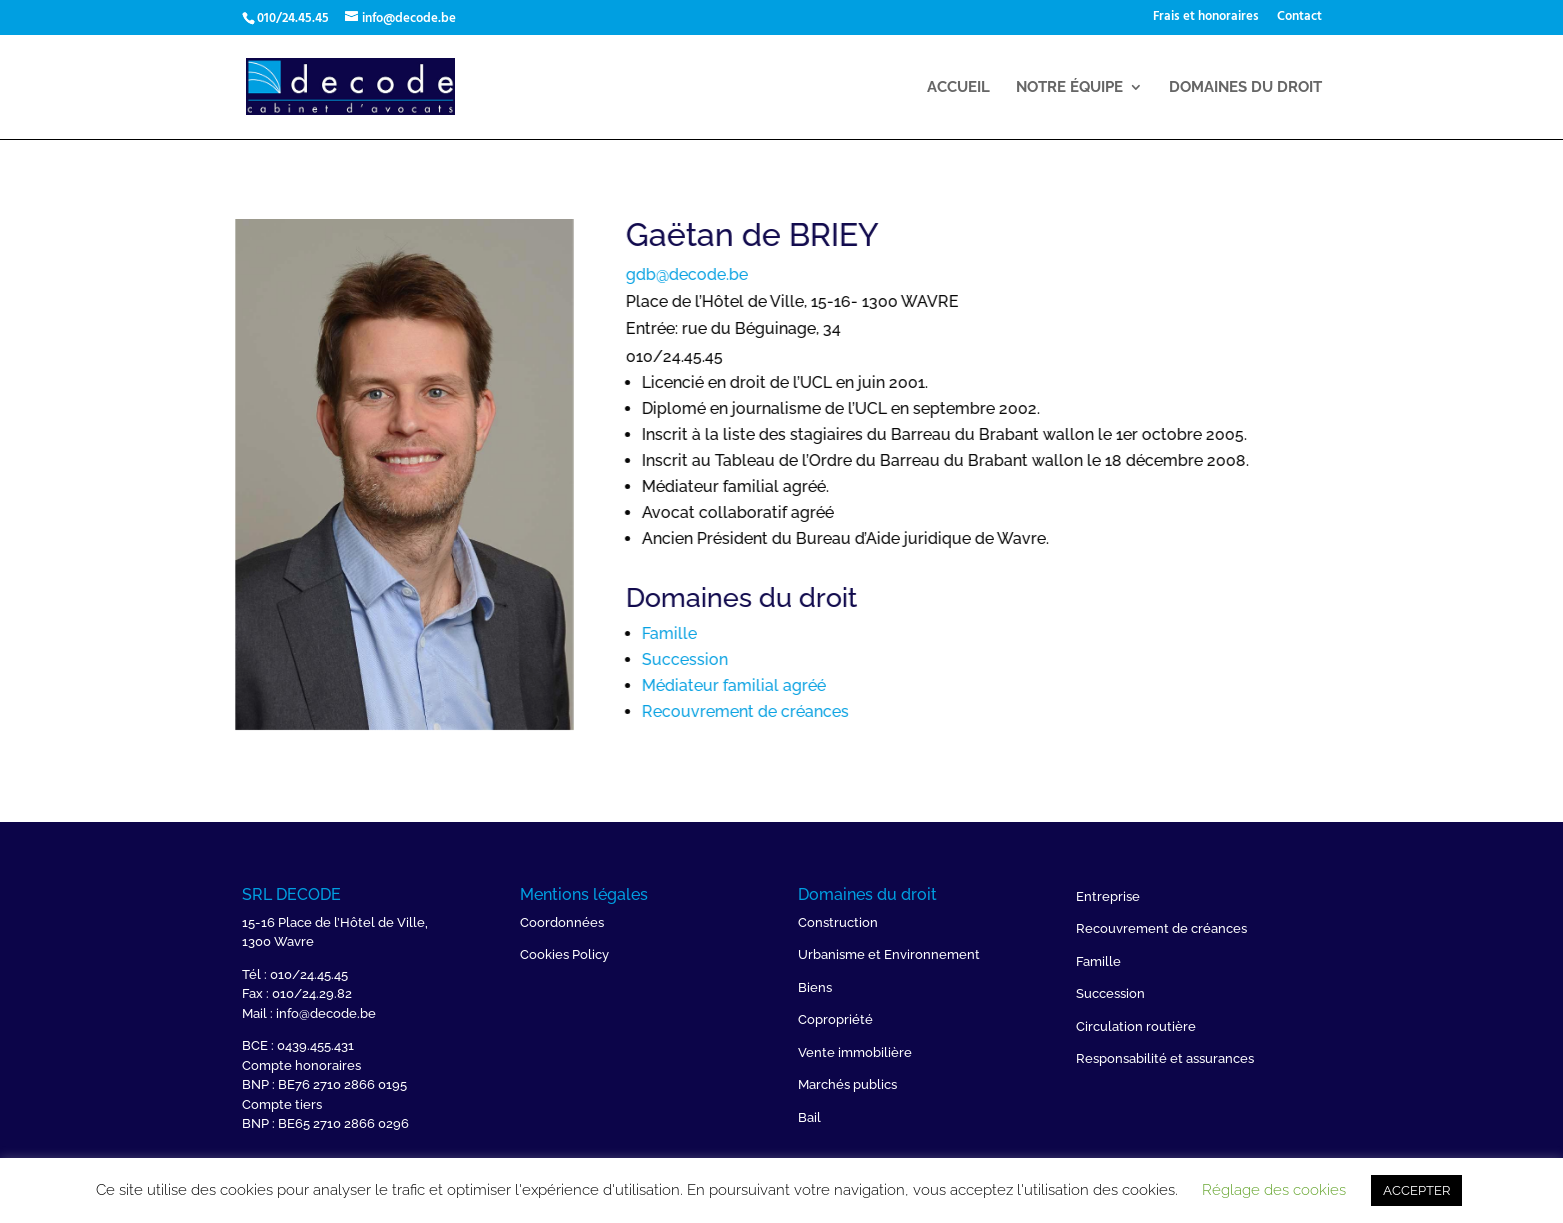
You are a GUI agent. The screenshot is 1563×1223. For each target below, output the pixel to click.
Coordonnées (562, 922)
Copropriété (835, 1019)
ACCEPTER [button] (1416, 1190)
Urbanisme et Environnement (889, 954)
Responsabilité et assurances (1165, 1058)
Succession (790, 659)
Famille (774, 633)
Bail (809, 1117)
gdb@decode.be (792, 274)
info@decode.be (326, 1013)
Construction (838, 922)
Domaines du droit (1245, 88)
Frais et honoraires (1206, 18)
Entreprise (1108, 896)
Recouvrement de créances (850, 711)
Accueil (958, 88)
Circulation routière (1136, 1026)
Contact (1299, 18)
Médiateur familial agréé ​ (841, 685)
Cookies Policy (564, 954)
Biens (815, 987)
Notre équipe (1069, 88)
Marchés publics (847, 1084)
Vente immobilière (855, 1052)
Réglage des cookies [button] (1274, 1190)
